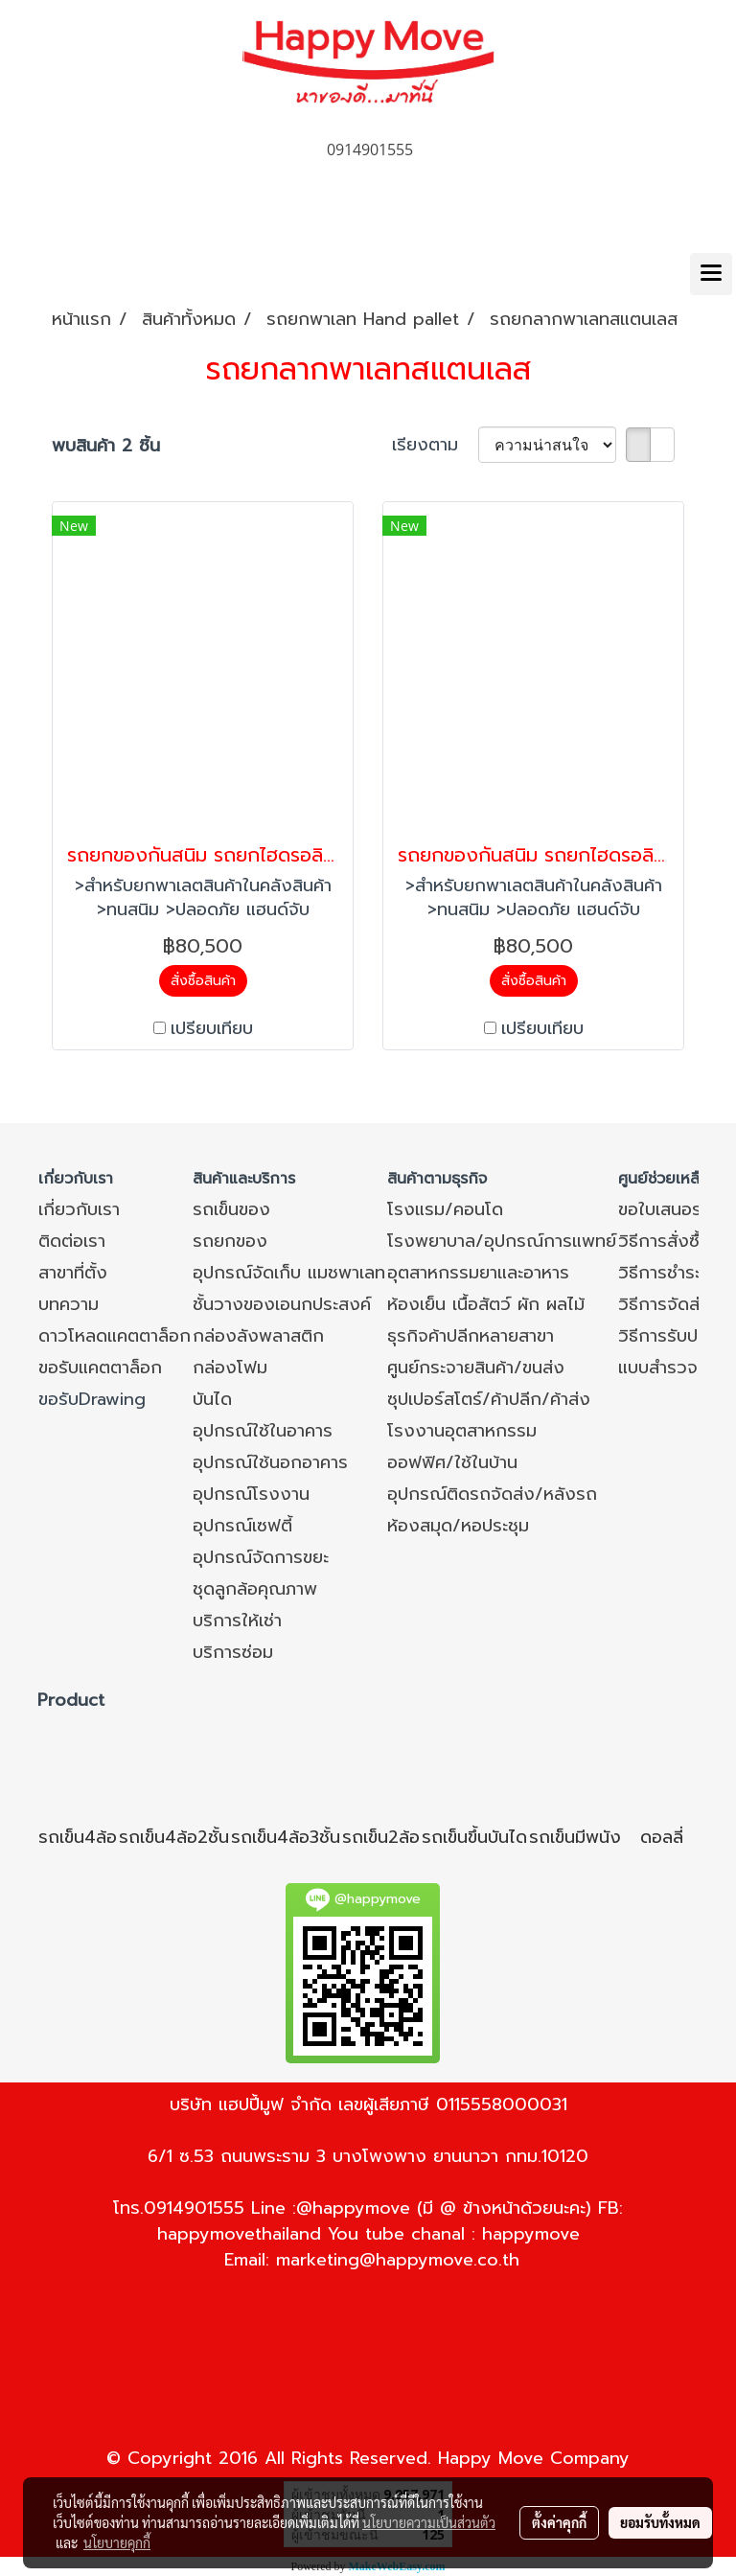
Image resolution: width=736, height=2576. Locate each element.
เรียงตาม (435, 445)
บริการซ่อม (233, 1652)
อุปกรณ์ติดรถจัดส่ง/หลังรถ (492, 1494)
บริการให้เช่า (237, 1620)
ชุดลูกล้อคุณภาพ (255, 1589)
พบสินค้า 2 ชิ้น (106, 446)
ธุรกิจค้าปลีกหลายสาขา (470, 1335)
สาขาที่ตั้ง (72, 1272)
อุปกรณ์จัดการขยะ (261, 1557)
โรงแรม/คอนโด (445, 1209)
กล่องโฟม (230, 1367)
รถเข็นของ (231, 1209)
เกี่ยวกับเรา (79, 1209)
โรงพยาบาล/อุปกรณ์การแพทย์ (501, 1241)
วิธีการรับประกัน (676, 1335)
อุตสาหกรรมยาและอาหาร (478, 1272)
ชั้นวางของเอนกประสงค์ (282, 1304)
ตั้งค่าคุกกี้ (559, 2522)
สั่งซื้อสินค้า (203, 981)
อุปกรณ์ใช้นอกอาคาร (270, 1462)
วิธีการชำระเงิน (672, 1272)
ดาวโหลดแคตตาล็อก (114, 1335)
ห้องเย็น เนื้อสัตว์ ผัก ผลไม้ (486, 1304)
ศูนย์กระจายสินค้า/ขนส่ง (475, 1367)
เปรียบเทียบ (212, 1029)
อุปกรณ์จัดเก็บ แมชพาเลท (289, 1272)
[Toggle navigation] (711, 274)
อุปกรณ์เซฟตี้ (242, 1525)
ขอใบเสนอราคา (672, 1209)
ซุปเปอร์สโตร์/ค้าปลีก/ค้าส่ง (488, 1399)
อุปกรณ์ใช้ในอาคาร (263, 1430)
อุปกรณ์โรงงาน (251, 1494)
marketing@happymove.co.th (397, 2259)
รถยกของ (230, 1241)
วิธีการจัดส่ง (664, 1304)
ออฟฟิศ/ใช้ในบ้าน (452, 1462)
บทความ (68, 1304)
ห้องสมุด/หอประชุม (458, 1525)
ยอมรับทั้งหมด (660, 2522)
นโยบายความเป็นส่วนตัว (428, 2522)
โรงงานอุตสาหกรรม (462, 1430)
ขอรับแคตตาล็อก (100, 1367)
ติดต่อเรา (71, 1241)
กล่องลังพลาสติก (258, 1335)
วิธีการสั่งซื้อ (664, 1241)
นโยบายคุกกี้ (116, 2542)
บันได (212, 1399)
